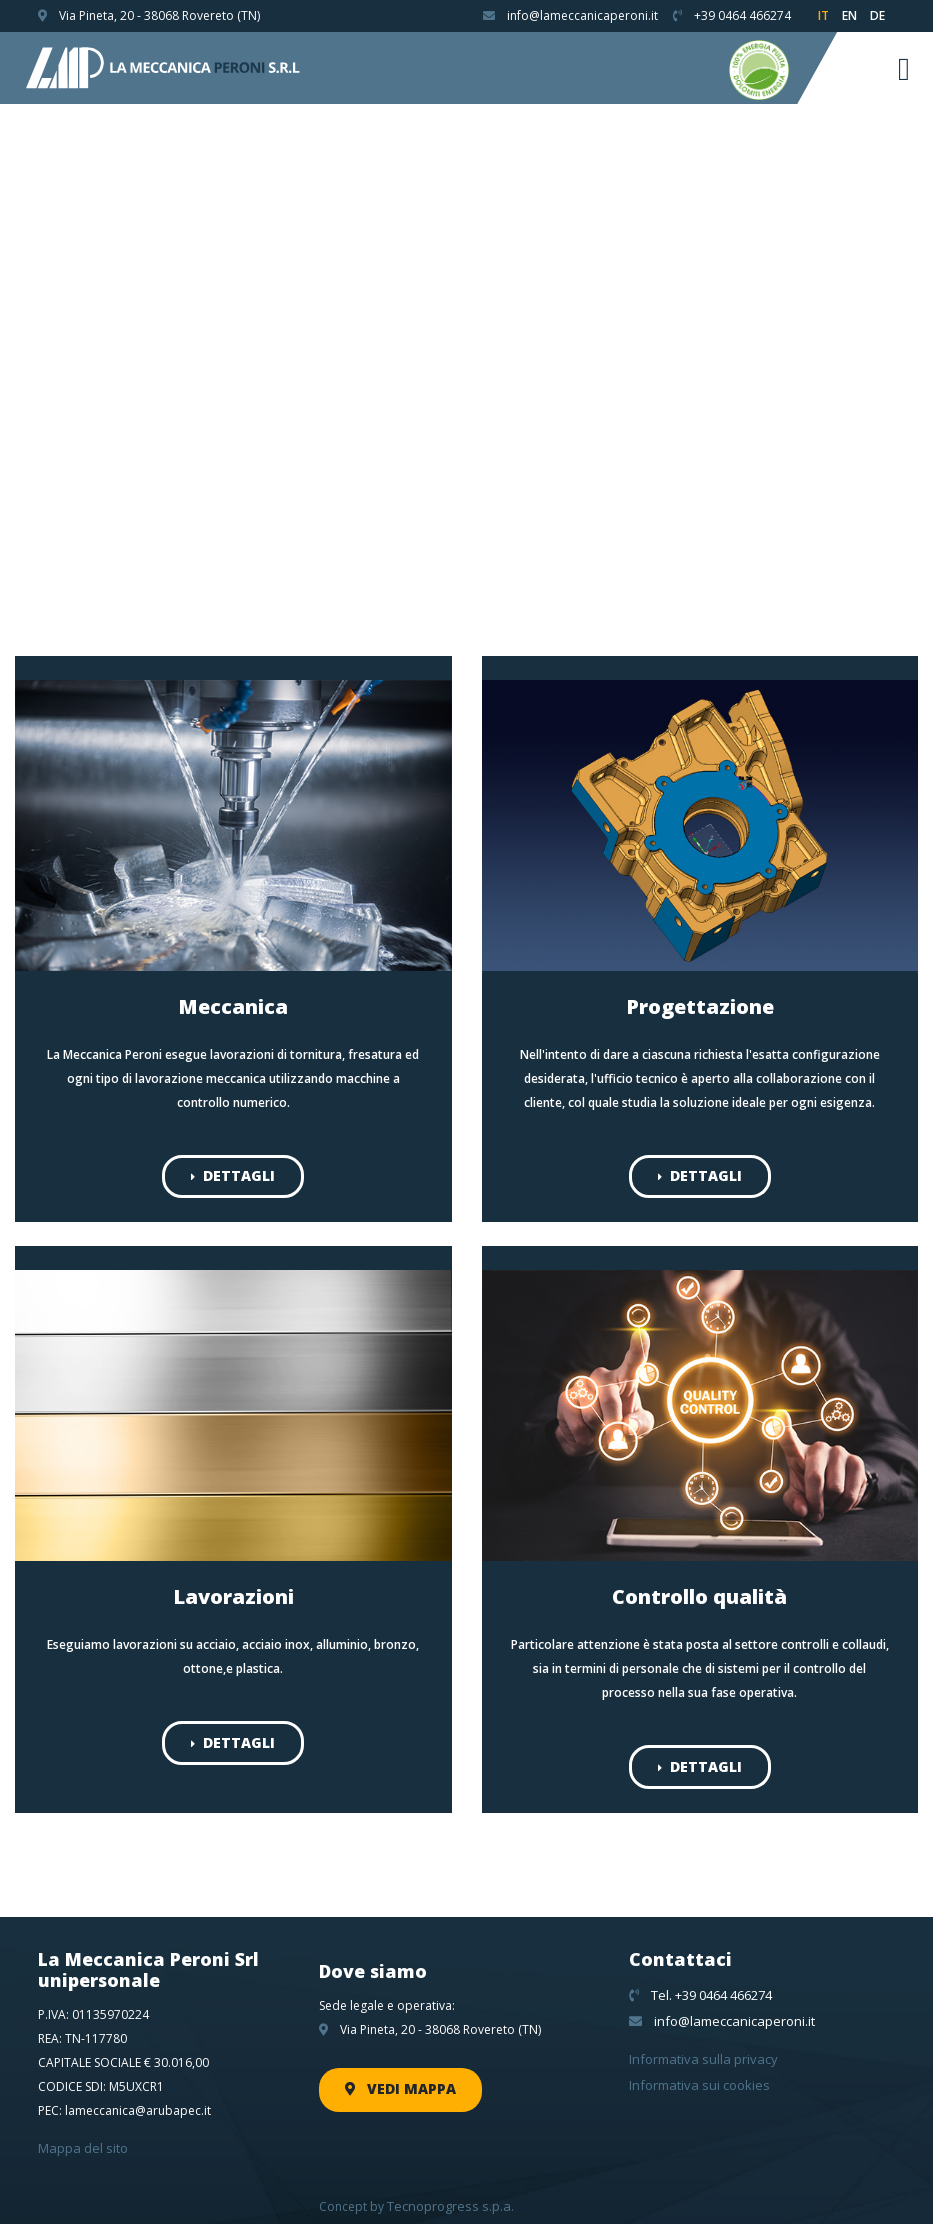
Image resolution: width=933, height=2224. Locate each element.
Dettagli (233, 1174)
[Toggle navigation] (904, 68)
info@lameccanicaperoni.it (716, 2010)
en (849, 15)
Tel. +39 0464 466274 (699, 1986)
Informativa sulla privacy (698, 2046)
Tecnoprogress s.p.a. (447, 2195)
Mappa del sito (80, 2139)
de (877, 15)
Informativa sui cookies (694, 2070)
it (823, 15)
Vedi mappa (393, 2079)
